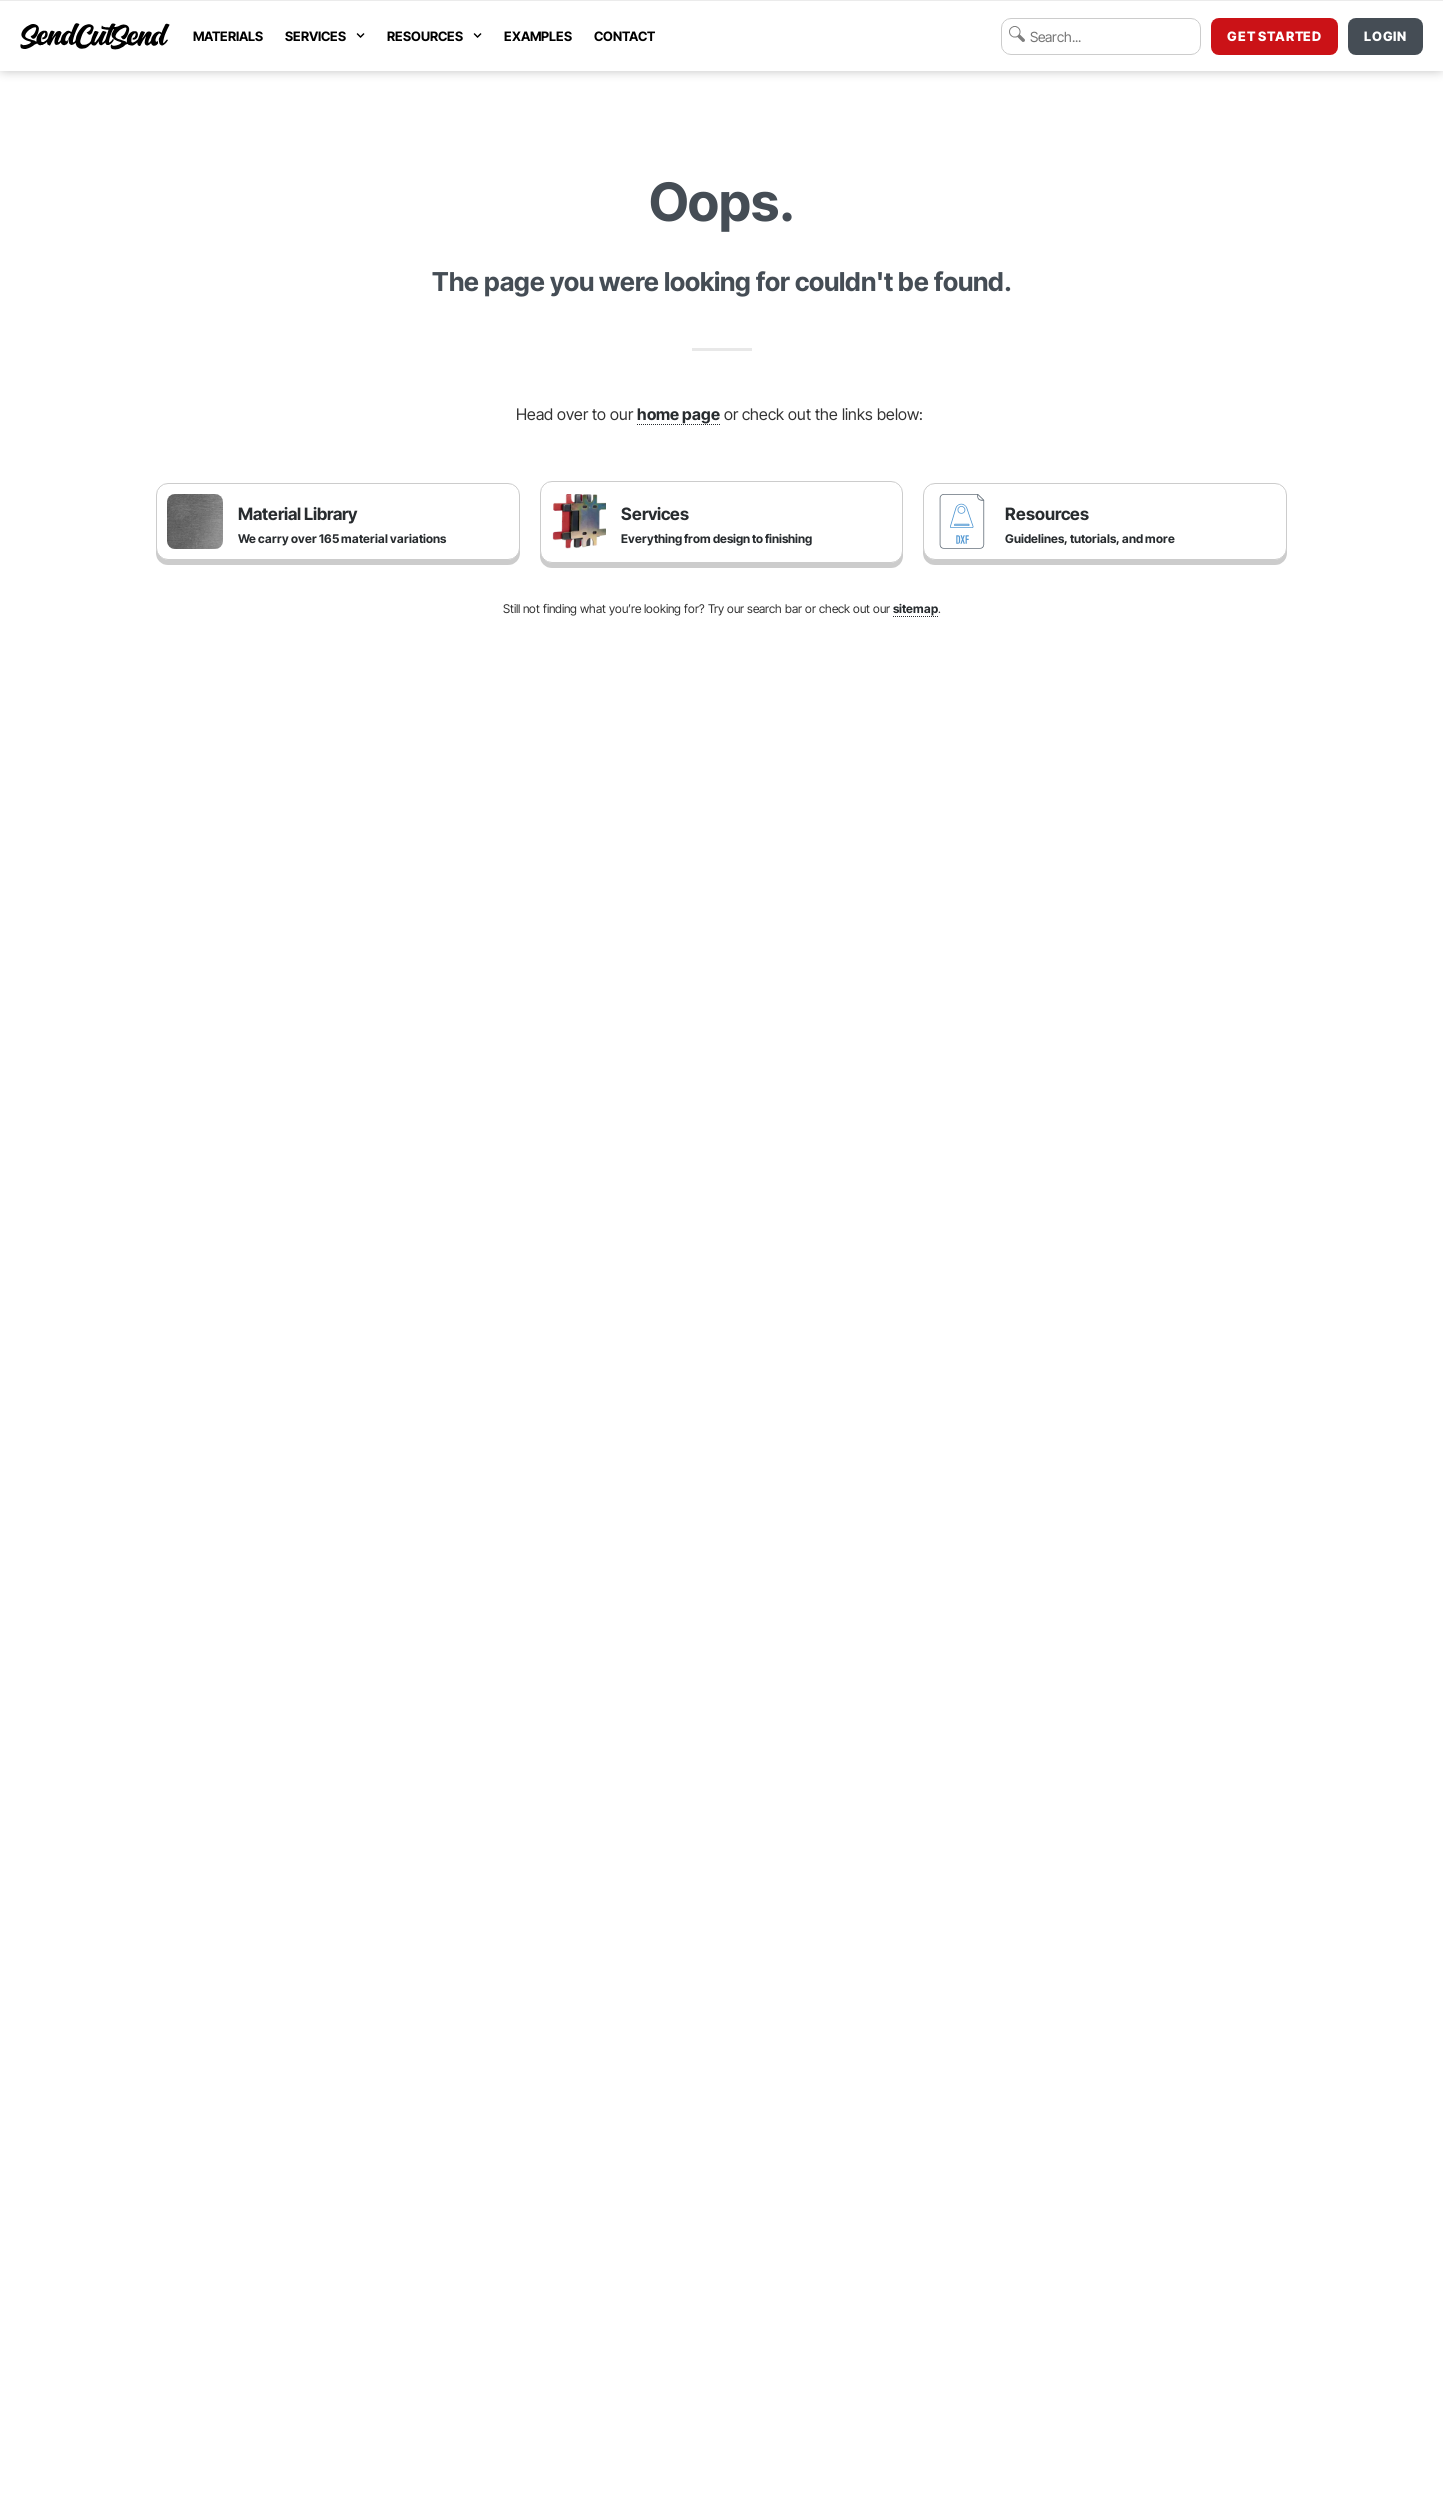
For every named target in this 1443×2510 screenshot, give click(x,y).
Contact (624, 36)
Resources (434, 35)
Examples (538, 36)
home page (678, 414)
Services (325, 35)
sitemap (915, 608)
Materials (228, 36)
